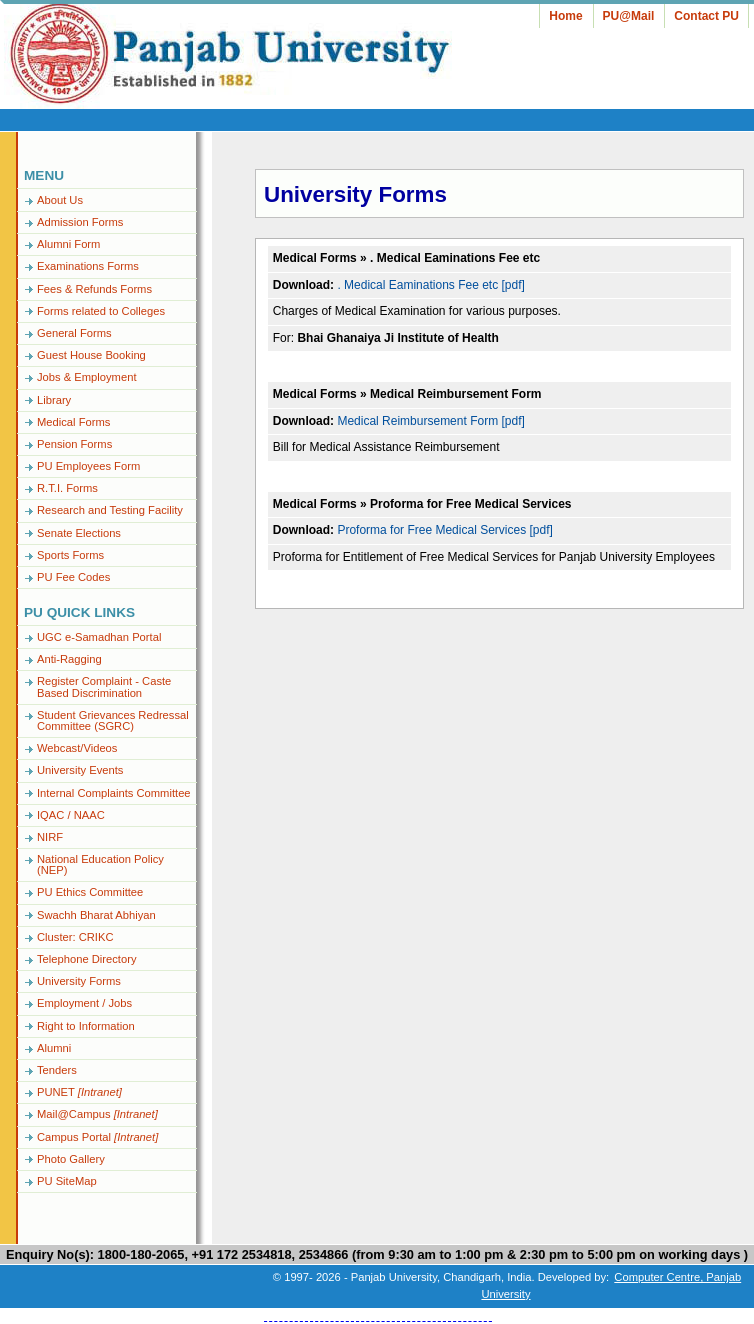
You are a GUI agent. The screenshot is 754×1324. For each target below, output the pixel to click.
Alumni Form (68, 244)
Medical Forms (73, 422)
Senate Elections (79, 533)
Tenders (57, 1070)
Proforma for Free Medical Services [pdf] (444, 530)
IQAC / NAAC (71, 815)
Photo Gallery (71, 1159)
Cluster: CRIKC (75, 937)
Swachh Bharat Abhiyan (96, 915)
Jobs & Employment (87, 377)
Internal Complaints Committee (114, 793)
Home (565, 16)
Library (54, 400)
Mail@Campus (97, 1114)
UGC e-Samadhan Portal (99, 637)
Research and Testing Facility (110, 510)
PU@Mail (629, 16)
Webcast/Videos (77, 748)
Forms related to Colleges (101, 311)
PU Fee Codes (73, 577)
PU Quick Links (79, 612)
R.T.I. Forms (67, 488)
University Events (80, 770)
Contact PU (706, 16)
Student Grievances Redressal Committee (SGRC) (113, 720)
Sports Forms (70, 555)
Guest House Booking (91, 355)
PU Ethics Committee (90, 892)
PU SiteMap (67, 1181)
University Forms (79, 981)
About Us (60, 200)
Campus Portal (97, 1137)
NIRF (50, 837)
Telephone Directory (87, 959)
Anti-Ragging (69, 659)
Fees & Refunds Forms (94, 289)
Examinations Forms (88, 266)
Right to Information (86, 1026)
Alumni (54, 1048)
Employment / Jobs (84, 1003)
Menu (44, 175)
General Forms (74, 333)
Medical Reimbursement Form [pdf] (430, 421)
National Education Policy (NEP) (100, 864)
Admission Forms (80, 222)
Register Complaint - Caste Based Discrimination (104, 686)
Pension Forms (74, 444)
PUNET (79, 1092)
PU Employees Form (88, 466)
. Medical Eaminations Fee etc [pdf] (430, 285)
